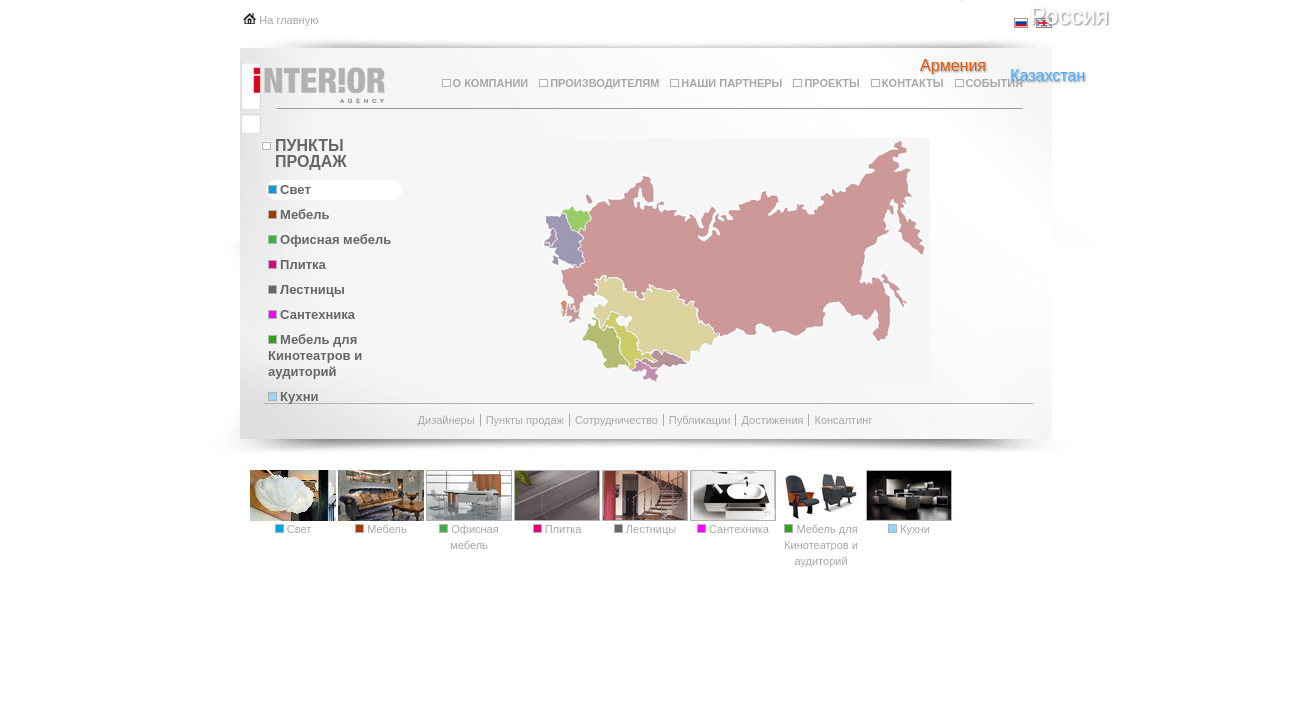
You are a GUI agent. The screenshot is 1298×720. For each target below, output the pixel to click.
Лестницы (306, 289)
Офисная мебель (329, 239)
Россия (1069, 16)
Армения (953, 66)
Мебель (298, 214)
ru (1022, 23)
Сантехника (311, 314)
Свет (289, 189)
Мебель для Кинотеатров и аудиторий (315, 355)
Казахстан (1047, 76)
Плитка (297, 264)
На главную (288, 20)
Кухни (293, 396)
